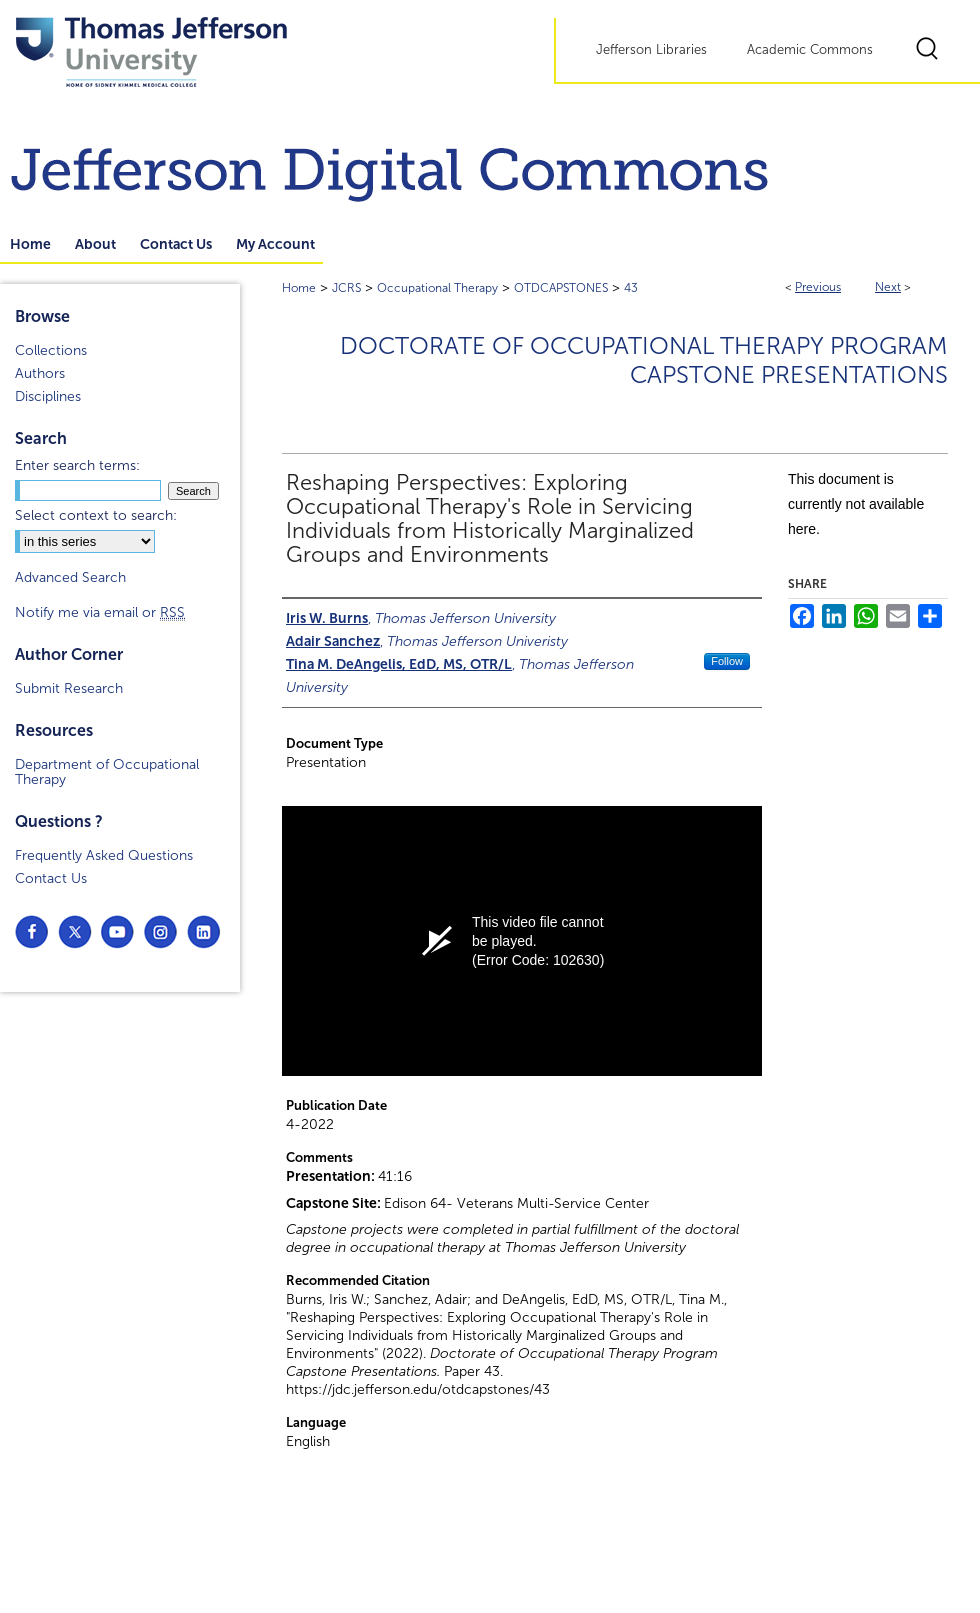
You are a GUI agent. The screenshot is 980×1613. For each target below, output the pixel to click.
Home (299, 288)
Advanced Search (70, 577)
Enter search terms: (77, 465)
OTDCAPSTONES (561, 288)
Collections (51, 350)
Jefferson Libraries (651, 50)
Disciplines (48, 396)
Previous (818, 287)
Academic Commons (810, 50)
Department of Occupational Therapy (107, 772)
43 (631, 288)
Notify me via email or (100, 612)
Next (888, 287)
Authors (40, 373)
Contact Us (51, 878)
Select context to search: (96, 515)
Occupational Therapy (437, 288)
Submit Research (69, 688)
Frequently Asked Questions (104, 855)
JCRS (346, 288)
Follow (727, 661)
